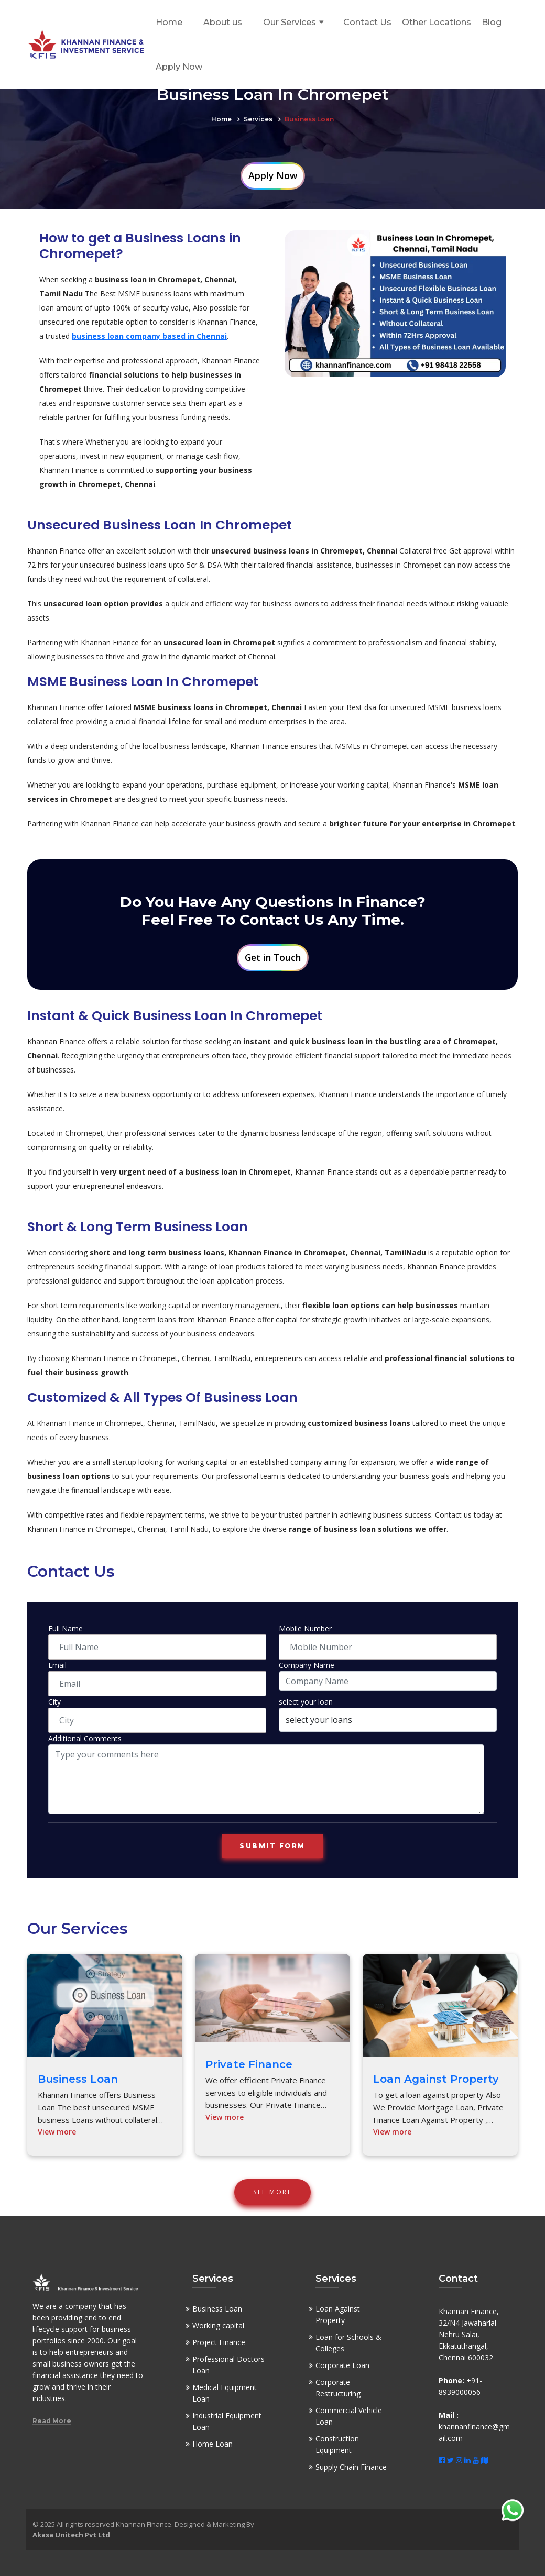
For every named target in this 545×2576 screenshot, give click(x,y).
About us (222, 22)
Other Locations (436, 22)
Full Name (65, 1628)
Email (57, 1665)
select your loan (306, 1702)
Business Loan (78, 2079)
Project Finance (218, 2342)
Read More (51, 2421)
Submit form (272, 1846)
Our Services (289, 22)
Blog (492, 22)
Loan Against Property (436, 2079)
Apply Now (179, 67)
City (54, 1702)
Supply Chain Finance (351, 2467)
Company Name (306, 1665)
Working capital (218, 2325)
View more (57, 2132)
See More (272, 2191)
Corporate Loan (342, 2365)
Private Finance (248, 2064)
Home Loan (212, 2444)
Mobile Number (305, 1628)
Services (258, 119)
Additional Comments (85, 1738)
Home (169, 22)
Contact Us (367, 22)
